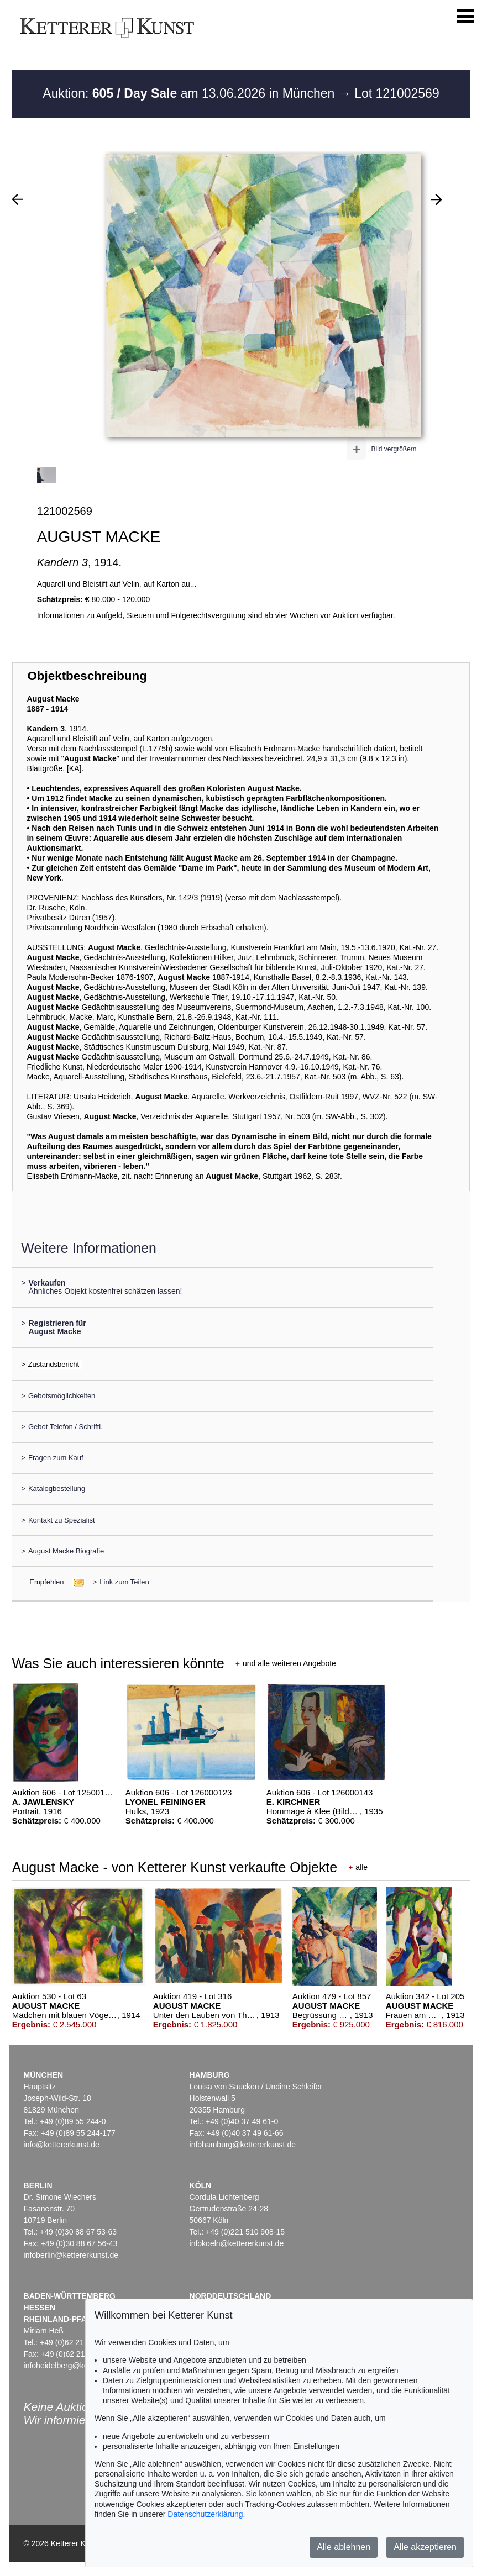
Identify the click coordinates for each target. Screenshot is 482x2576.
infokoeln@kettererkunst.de (237, 2243)
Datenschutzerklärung (205, 2514)
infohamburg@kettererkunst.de (243, 2144)
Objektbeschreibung (86, 676)
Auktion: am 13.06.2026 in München (190, 93)
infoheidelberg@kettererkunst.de (80, 2365)
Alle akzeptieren (425, 2547)
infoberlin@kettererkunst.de (71, 2255)
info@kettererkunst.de (61, 2144)
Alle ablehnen (343, 2547)
